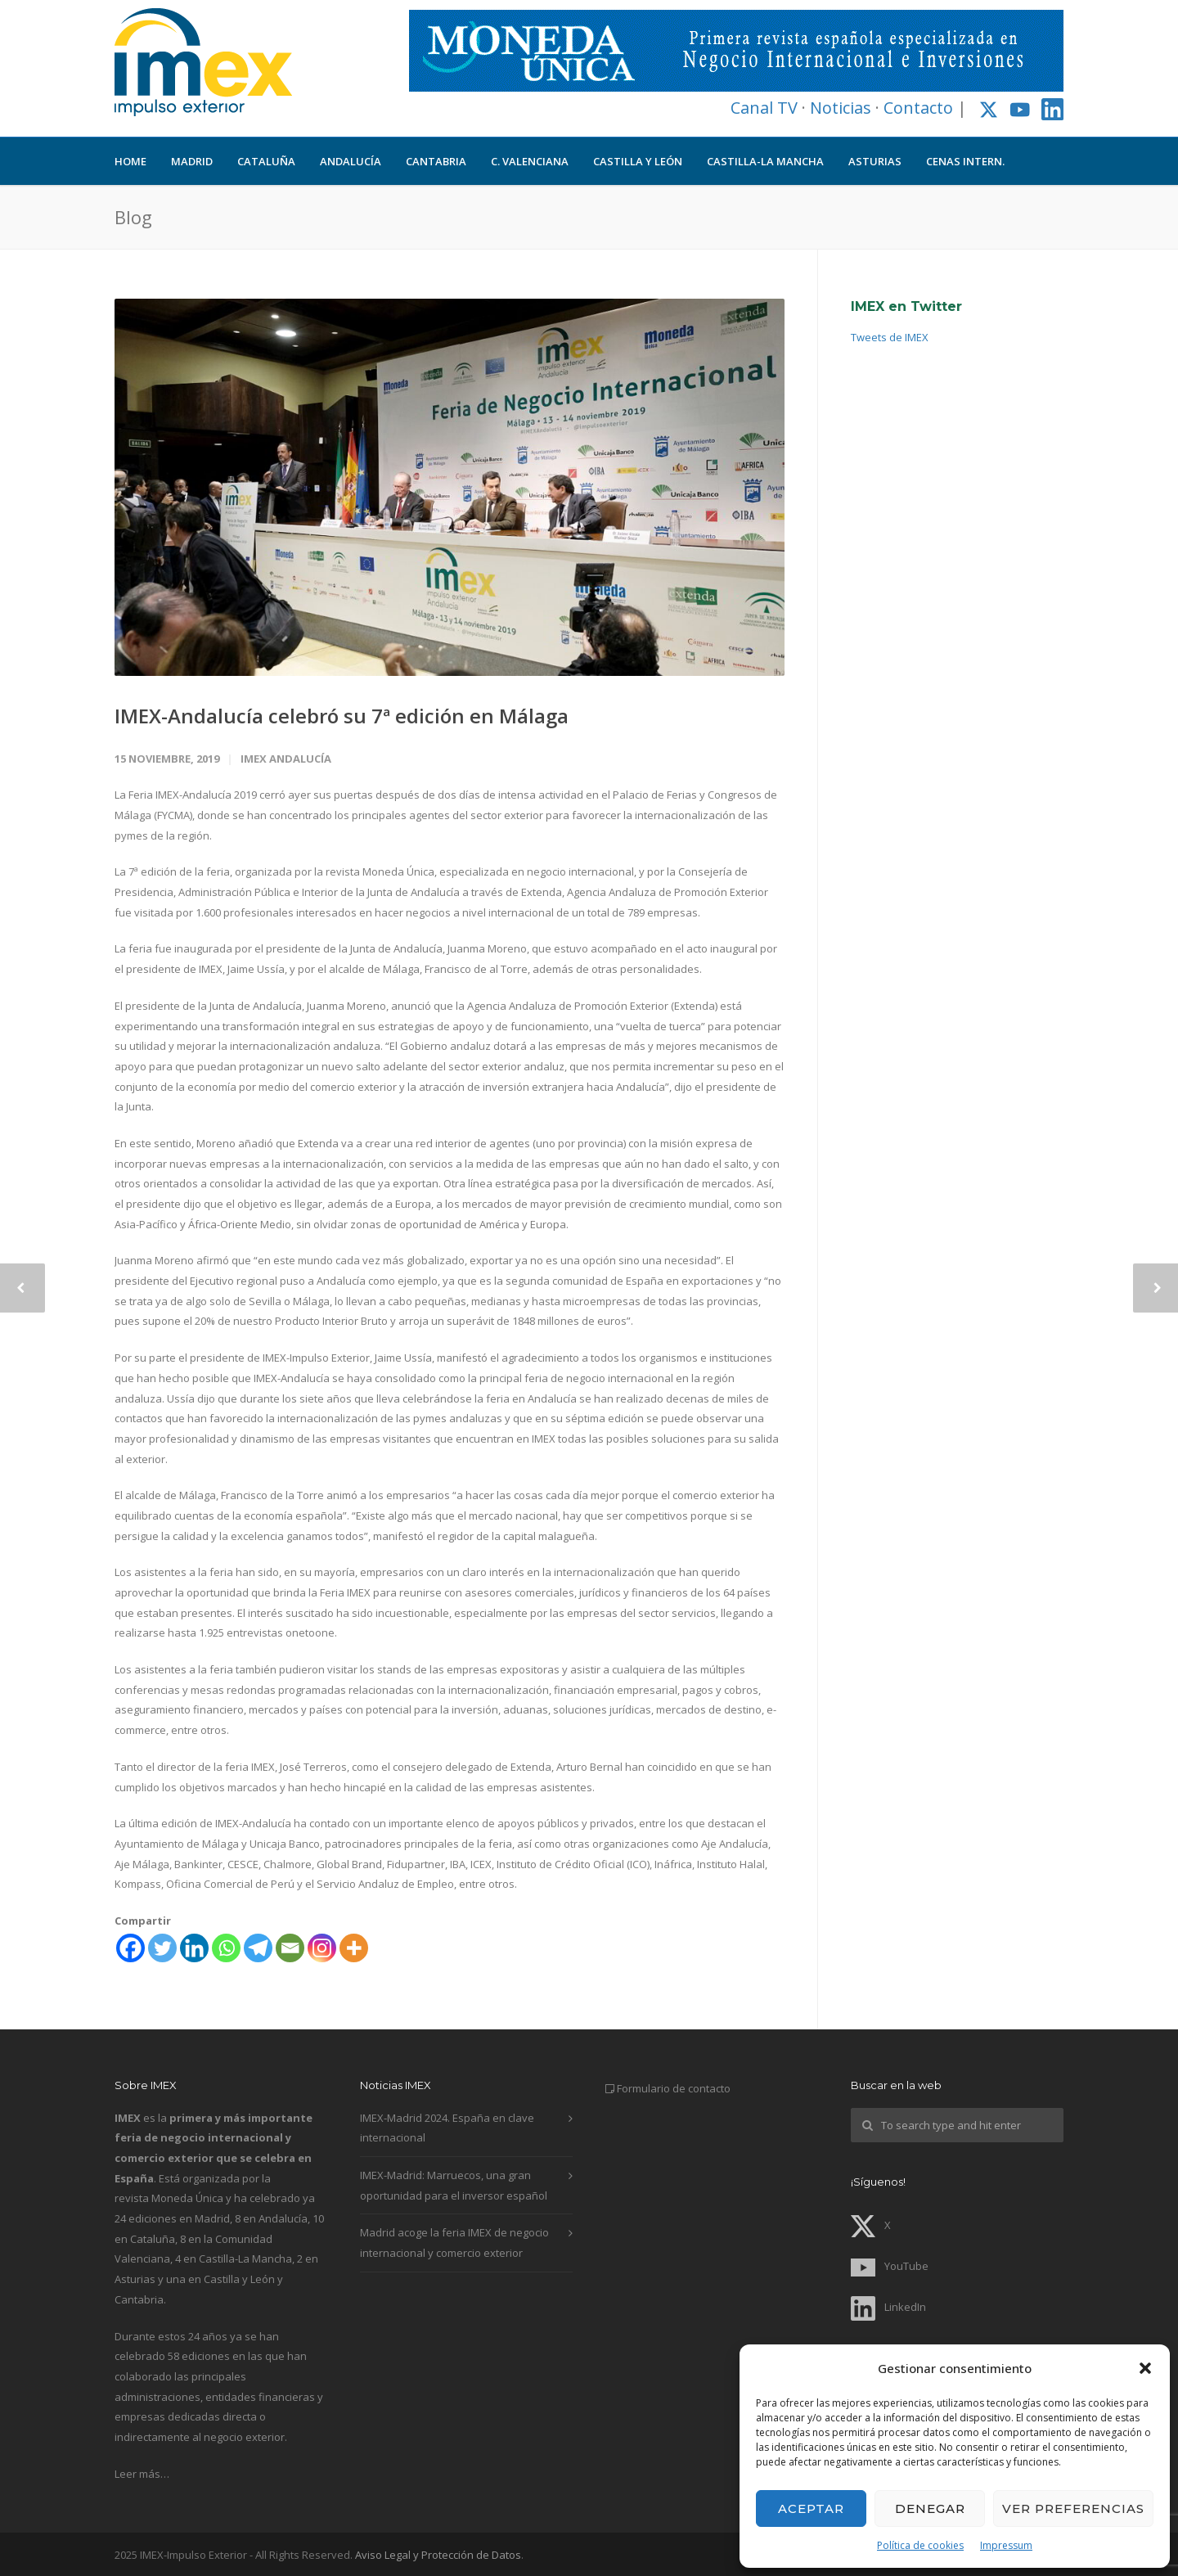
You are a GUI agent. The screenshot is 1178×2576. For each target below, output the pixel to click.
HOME (130, 161)
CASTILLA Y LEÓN (637, 161)
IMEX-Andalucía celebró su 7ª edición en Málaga (342, 715)
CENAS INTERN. (965, 161)
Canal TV (764, 108)
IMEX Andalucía (286, 758)
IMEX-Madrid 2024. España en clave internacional (447, 2128)
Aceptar (811, 2508)
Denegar (930, 2508)
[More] (353, 1948)
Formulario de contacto (674, 2088)
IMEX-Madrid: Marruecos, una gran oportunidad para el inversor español (453, 2185)
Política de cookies (920, 2545)
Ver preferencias (1073, 2508)
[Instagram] (322, 1948)
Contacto (918, 108)
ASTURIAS (874, 161)
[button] (1145, 2368)
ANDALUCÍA (350, 161)
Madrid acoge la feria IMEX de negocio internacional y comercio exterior (454, 2242)
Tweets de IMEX (889, 337)
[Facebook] (130, 1948)
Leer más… (142, 2473)
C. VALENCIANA (530, 161)
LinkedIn (888, 2306)
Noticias (840, 108)
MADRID (192, 161)
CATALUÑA (266, 161)
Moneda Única (187, 2198)
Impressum (1006, 2545)
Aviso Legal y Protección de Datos (438, 2554)
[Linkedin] (194, 1948)
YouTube (889, 2266)
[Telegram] (258, 1948)
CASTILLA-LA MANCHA (765, 161)
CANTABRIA (436, 161)
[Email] (290, 1948)
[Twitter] (162, 1948)
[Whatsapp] (226, 1948)
